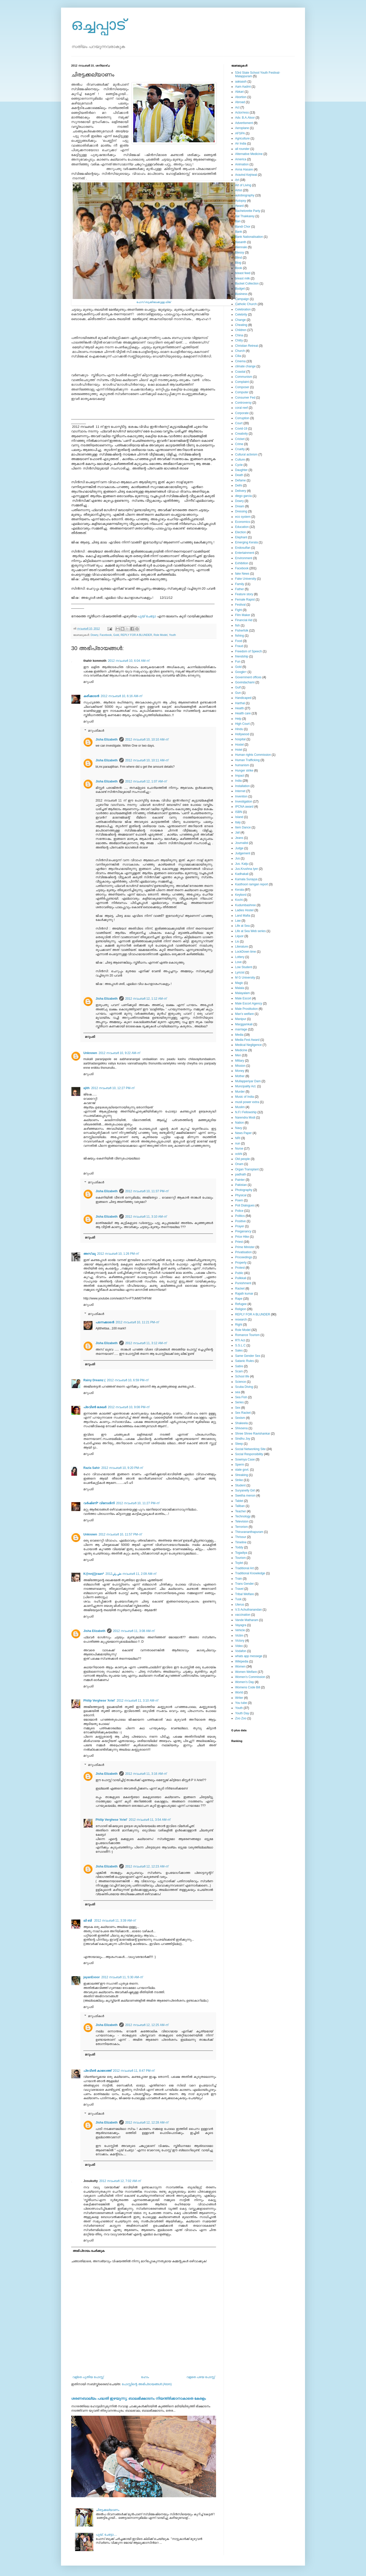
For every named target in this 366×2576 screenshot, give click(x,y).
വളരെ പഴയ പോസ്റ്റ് (201, 2377)
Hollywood (242, 734)
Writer (239, 1698)
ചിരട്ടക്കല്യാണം (107, 2510)
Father (239, 589)
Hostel (239, 744)
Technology (243, 1516)
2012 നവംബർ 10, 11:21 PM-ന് (137, 1322)
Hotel (238, 749)
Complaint (242, 382)
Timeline (241, 1542)
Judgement (242, 853)
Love (238, 962)
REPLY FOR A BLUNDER (136, 634)
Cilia (238, 356)
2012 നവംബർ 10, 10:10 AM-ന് (146, 739)
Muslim (240, 1107)
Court (238, 423)
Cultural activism (246, 454)
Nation (239, 1122)
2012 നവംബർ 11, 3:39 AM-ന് (115, 1920)
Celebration (243, 309)
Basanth (240, 242)
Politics (240, 1216)
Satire (239, 1366)
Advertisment (244, 123)
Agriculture (242, 138)
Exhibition (241, 563)
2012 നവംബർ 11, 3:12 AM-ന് (146, 1343)
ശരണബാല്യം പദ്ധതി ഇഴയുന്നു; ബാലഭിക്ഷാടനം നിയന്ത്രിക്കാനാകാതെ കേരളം (138, 2398)
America (240, 159)
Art (237, 180)
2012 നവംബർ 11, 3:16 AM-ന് (146, 1774)
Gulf (238, 687)
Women (240, 1666)
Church (240, 351)
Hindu (239, 729)
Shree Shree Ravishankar (252, 1433)
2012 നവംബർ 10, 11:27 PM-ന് (137, 1503)
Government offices (248, 677)
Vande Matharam (246, 1620)
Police (239, 1211)
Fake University (245, 578)
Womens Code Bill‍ (247, 1687)
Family (239, 584)
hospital (240, 739)
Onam (239, 1164)
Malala (239, 988)
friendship (241, 656)
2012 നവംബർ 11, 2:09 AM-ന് (130, 1574)
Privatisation (243, 1252)
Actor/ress (242, 112)
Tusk (238, 1599)
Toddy (239, 1547)
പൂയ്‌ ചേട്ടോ (147, 616)
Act (237, 107)
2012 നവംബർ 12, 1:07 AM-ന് (146, 781)
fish (237, 625)
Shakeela (241, 1423)
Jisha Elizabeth (107, 739)
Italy (238, 822)
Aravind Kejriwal (246, 175)
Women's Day (244, 1682)
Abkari (239, 91)
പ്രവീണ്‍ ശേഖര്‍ (94, 1407)
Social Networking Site (250, 1449)
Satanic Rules (244, 1361)
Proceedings (243, 1257)
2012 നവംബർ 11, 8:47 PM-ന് (133, 2070)
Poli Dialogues (245, 1205)
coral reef (241, 408)
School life (242, 1376)
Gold (116, 634)
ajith (86, 1088)
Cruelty (240, 449)
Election (240, 532)
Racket (240, 1288)
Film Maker (242, 615)
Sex (237, 1407)
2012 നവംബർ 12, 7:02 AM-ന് (120, 2181)
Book (238, 268)
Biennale (241, 247)
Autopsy (240, 200)
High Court (242, 724)
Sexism (240, 1418)
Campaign (242, 299)
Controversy (243, 402)
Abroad (240, 102)
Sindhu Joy (242, 1438)
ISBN (238, 812)
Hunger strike (244, 770)
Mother (240, 1076)
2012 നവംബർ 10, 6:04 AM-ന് (128, 661)
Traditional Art (244, 1568)
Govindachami (245, 682)
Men (238, 1055)
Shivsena (241, 1428)
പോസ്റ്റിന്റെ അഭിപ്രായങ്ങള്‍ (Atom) (147, 2384)
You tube (241, 1703)
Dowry (94, 634)
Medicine (241, 1050)
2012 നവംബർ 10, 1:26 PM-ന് (118, 1253)
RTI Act (240, 1340)
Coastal (240, 371)
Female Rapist (245, 599)
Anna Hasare (244, 169)
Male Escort (243, 998)
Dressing (241, 511)
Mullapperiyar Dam (248, 1081)
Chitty (239, 340)
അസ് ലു (89, 1253)
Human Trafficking (247, 760)
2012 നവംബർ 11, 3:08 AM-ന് (134, 1631)
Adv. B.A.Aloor (245, 117)
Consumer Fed (245, 397)
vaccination (242, 1614)
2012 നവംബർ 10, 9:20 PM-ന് (122, 1468)
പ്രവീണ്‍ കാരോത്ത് (97, 2070)
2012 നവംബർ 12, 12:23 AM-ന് (146, 1866)
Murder (240, 1091)
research (241, 1319)
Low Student (243, 967)
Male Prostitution (246, 1009)
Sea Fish (241, 1397)
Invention (241, 796)
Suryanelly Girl (245, 1490)
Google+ (241, 672)
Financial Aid (243, 620)
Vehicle (240, 1630)
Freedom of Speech (248, 651)
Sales (239, 1350)
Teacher (240, 1511)
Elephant (241, 537)
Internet (240, 791)
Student (240, 1485)
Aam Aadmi (243, 86)
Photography (243, 1190)
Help (238, 718)
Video (239, 1646)
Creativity (241, 433)
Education (242, 527)
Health (239, 708)
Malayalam (242, 993)
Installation (242, 786)
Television (242, 1521)
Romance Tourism (247, 1335)
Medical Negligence (248, 1045)
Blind (238, 257)
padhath (240, 1174)
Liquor (239, 936)
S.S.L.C (240, 1345)
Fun (237, 661)
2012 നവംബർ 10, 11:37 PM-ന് (146, 1191)
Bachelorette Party (247, 211)
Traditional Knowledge (250, 1573)
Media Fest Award (247, 1040)
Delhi (238, 485)
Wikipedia (241, 1661)
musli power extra (247, 1102)
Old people (242, 1159)
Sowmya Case (245, 1459)
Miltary (239, 1060)
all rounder (242, 149)
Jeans (239, 838)
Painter (240, 1180)
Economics (242, 522)
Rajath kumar (244, 1293)
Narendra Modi (245, 1117)
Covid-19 (241, 428)
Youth (172, 634)
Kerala (239, 889)
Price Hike (242, 1236)
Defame (240, 480)
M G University (245, 977)
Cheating (241, 325)
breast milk (242, 278)
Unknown (90, 1053)
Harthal (240, 703)
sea (237, 1392)
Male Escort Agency (248, 1003)
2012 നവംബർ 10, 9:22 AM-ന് (119, 1053)
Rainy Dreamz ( (94, 1380)
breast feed (242, 273)
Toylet (239, 1563)
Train (238, 1578)
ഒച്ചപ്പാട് (98, 24)
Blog (238, 262)
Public (239, 1273)
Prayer (239, 1226)
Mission (240, 1065)
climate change (245, 366)
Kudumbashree (245, 905)
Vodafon (240, 1651)
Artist (238, 190)
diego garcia (243, 496)
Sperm (239, 1464)
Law (238, 920)
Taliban (240, 1506)
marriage (241, 1029)
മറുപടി (88, 682)
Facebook (106, 634)
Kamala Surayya (246, 879)
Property (241, 1262)
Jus (237, 858)
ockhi (238, 1154)
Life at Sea (242, 926)
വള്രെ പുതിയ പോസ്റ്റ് (87, 2377)
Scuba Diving (244, 1387)
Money (239, 1071)
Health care (243, 713)
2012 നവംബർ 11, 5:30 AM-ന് (122, 1977)
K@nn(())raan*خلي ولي (102, 1574)
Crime (239, 444)
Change (240, 320)
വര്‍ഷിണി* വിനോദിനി (99, 1503)
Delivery (240, 491)
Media (239, 1034)
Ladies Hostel (244, 910)
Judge (239, 848)
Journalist (241, 843)
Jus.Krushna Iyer (246, 869)
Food (238, 641)
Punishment (243, 1283)
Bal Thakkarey (244, 216)
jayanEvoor (91, 1977)
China (239, 335)
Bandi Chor (242, 226)
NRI (237, 1138)
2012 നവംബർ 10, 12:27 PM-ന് (112, 1088)
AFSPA (240, 133)
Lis (237, 941)
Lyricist (240, 972)
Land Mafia (242, 915)
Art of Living (243, 185)
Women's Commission (250, 1677)
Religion (240, 1309)
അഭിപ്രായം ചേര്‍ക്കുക (88, 2251)
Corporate (242, 413)
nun (237, 1143)
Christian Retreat (246, 346)
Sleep (239, 1444)
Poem (239, 1200)
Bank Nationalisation (249, 237)
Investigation (243, 801)
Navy (238, 1128)
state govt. (242, 1469)
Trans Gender (244, 1583)
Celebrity (241, 314)
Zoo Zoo (241, 1718)
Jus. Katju (242, 864)
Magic (239, 983)
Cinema (240, 361)
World (239, 1692)
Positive (240, 1221)
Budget (240, 288)
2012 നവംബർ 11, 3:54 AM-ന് (149, 1819)
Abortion (241, 97)
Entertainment (244, 553)
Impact (239, 775)
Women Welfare (246, 1672)
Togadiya (241, 1552)
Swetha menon (245, 1495)
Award (239, 206)
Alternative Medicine (249, 154)
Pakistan (241, 1185)
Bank (238, 231)
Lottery (240, 957)
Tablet (239, 1501)
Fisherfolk (241, 630)
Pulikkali (240, 1278)
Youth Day (242, 1713)
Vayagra (240, 1625)
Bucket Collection (247, 283)
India (238, 780)
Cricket (240, 439)
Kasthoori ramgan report (251, 884)
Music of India (244, 1096)
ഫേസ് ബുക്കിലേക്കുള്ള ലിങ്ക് (154, 302)
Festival (240, 604)
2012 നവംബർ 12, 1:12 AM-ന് (146, 998)
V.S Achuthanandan (248, 1609)
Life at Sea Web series (250, 931)
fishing (239, 635)
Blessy (239, 252)
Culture (240, 459)
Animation (242, 164)
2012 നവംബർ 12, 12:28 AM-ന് (146, 2122)
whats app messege (248, 1656)
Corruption (242, 418)
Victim (239, 1635)
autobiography (244, 195)
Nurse (239, 1148)
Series (239, 1402)
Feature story (244, 594)
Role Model (160, 634)
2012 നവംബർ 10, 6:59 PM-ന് (127, 1380)
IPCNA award (244, 806)
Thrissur (240, 1537)
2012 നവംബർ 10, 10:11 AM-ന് (146, 760)
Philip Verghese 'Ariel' (99, 1700)
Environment (243, 558)
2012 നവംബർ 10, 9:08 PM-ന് (128, 1407)
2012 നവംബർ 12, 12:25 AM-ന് (146, 2025)
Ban (237, 221)
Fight (238, 610)
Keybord (241, 895)
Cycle (239, 465)
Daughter (241, 470)
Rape (238, 1298)
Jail (237, 832)
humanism (242, 765)
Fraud (239, 646)
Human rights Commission (253, 755)
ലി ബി (88, 1920)
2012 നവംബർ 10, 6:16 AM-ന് (121, 696)
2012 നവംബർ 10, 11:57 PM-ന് (120, 1534)
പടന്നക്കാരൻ (105, 1322)
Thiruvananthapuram (249, 1532)
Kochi (239, 900)
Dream (239, 506)
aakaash (241, 81)
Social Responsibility (249, 1454)
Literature (241, 946)
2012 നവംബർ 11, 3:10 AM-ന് (146, 1216)
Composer (242, 387)
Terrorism (241, 1527)
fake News (242, 573)
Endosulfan (242, 547)
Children (241, 330)
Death (239, 475)
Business (241, 294)
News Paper (243, 1133)
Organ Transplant (247, 1169)
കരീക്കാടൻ (91, 696)
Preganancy (243, 1231)
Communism (243, 377)
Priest (239, 1242)
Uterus (239, 1604)
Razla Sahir (91, 1468)
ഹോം (145, 2377)
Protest (240, 1267)
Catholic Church (246, 304)
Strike (239, 1480)
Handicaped (243, 698)
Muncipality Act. (245, 1086)
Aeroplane (242, 128)
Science (240, 1382)
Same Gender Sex (247, 1356)
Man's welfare (244, 1014)
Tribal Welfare (244, 1594)
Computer (242, 392)
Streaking (241, 1475)
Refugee (241, 1304)
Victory (239, 1640)
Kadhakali (242, 874)
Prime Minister (245, 1247)
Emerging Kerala (246, 542)
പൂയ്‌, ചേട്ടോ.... (106, 2534)
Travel (239, 1589)
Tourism (240, 1558)
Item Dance (243, 827)
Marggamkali (244, 1024)
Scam (239, 1371)
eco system (243, 517)
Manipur (240, 1019)
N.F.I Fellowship (246, 1112)
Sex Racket (243, 1413)
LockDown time (245, 951)
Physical (241, 1195)
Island (239, 817)
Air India (240, 143)
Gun (238, 693)
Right (238, 1324)
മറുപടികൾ (96, 730)
